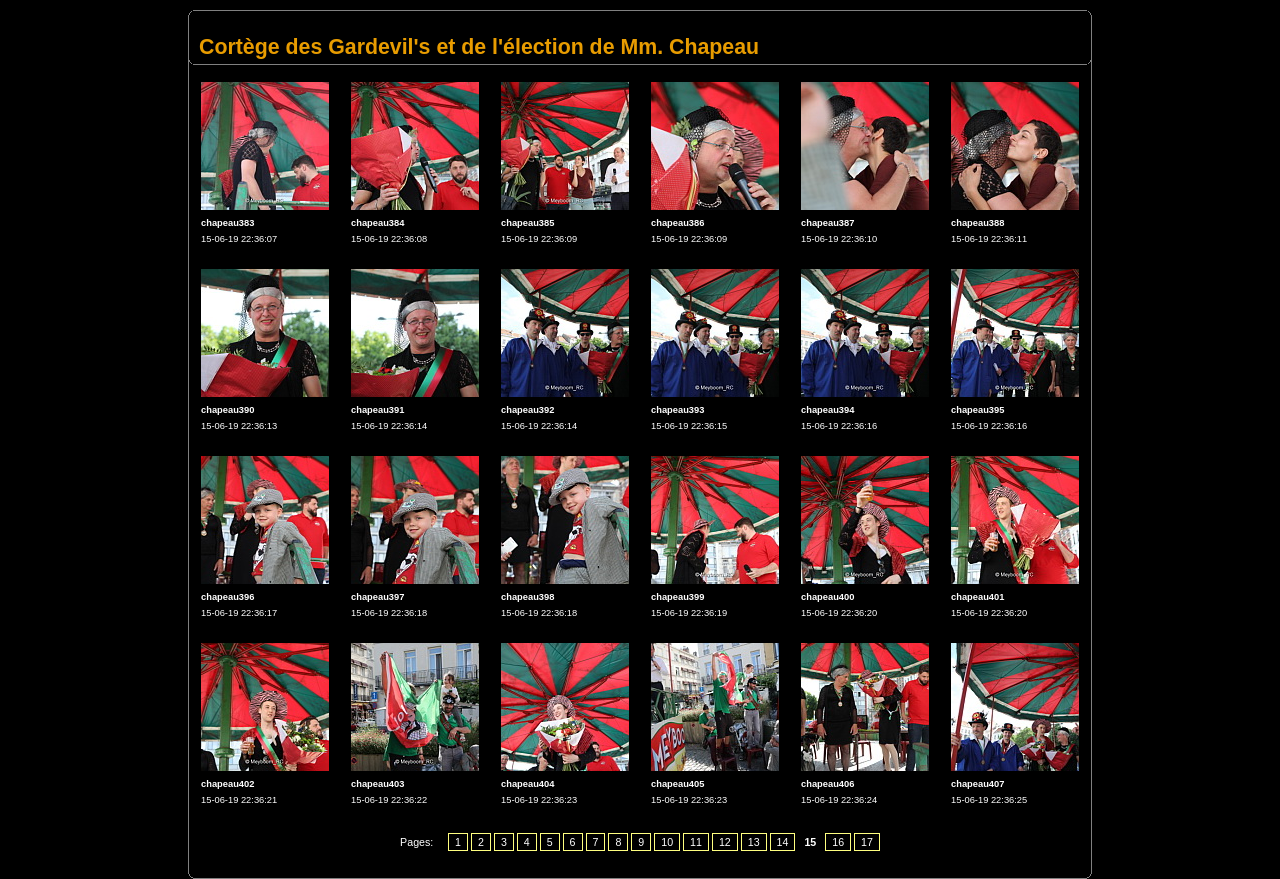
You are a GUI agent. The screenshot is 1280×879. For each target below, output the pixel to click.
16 (838, 842)
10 (667, 842)
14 (783, 842)
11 (696, 842)
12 (725, 842)
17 (867, 842)
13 (754, 842)
